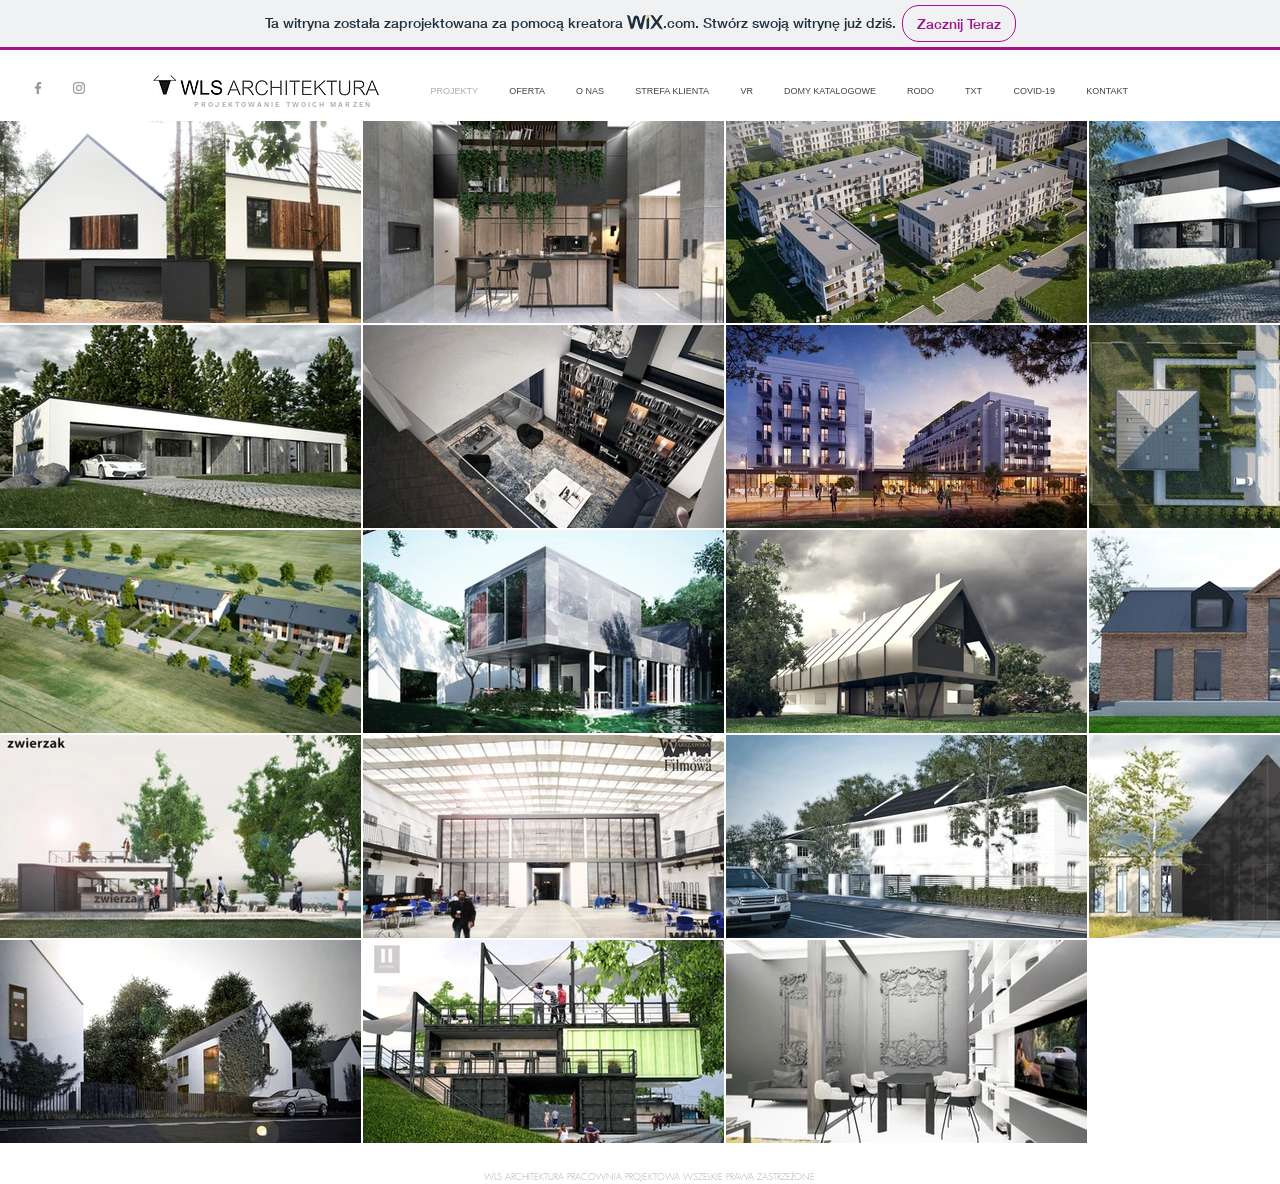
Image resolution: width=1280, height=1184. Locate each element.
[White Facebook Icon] (1179, 79)
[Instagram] (79, 88)
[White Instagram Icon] (1212, 79)
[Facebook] (38, 88)
